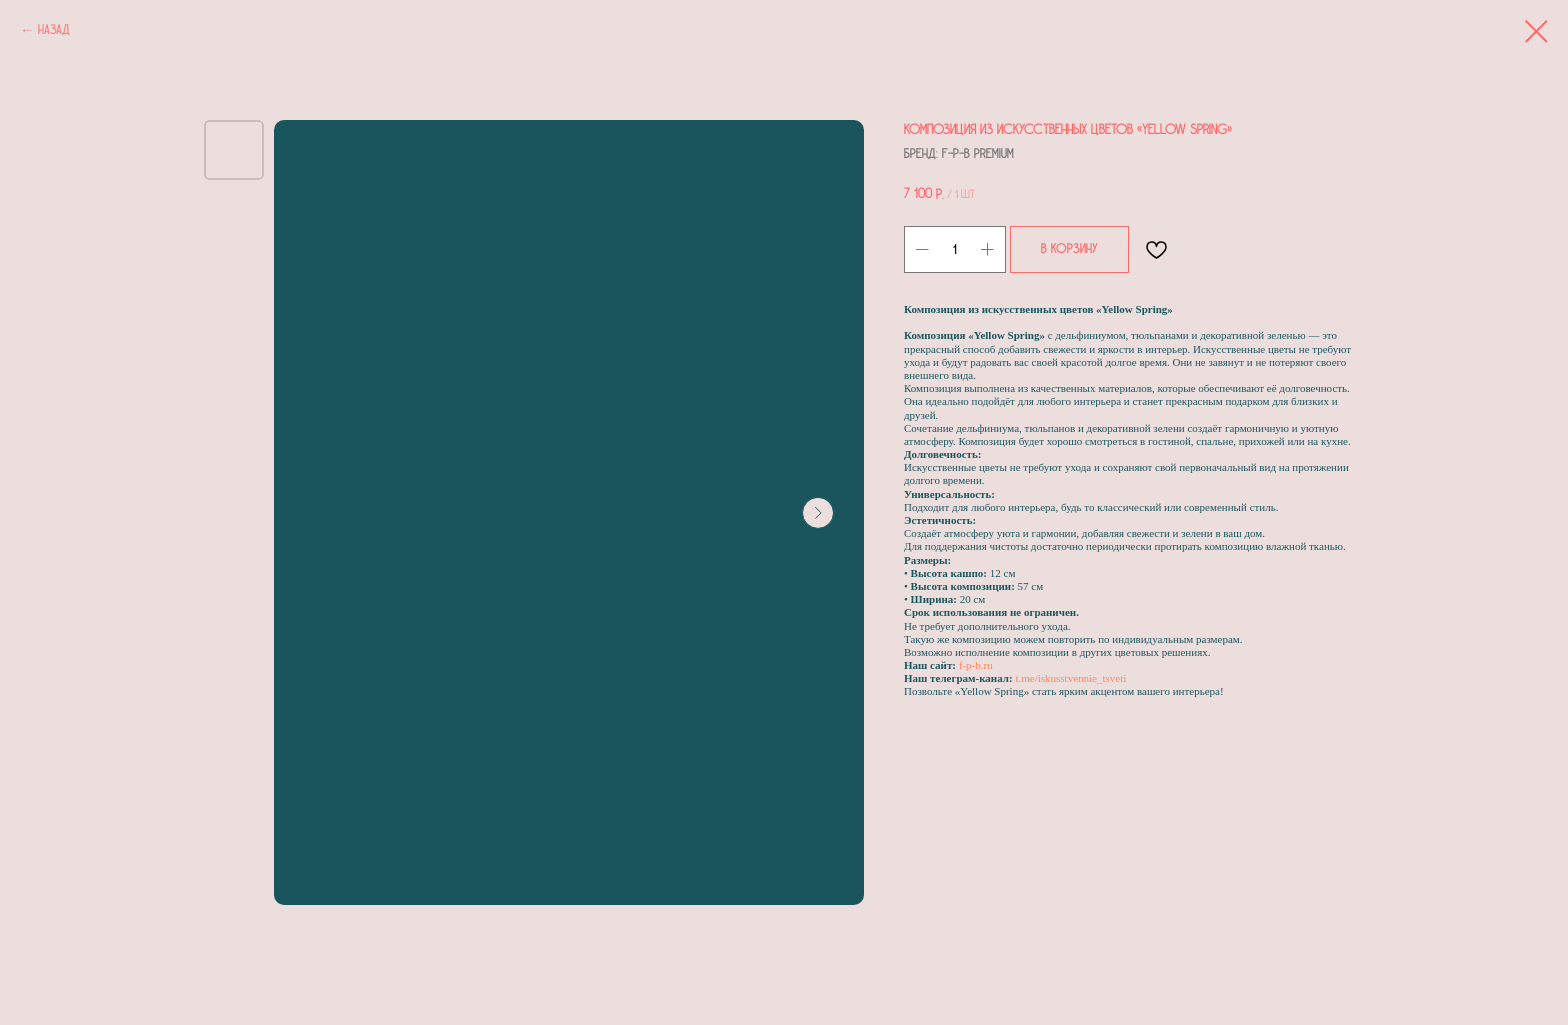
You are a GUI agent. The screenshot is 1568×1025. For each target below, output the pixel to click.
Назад (54, 30)
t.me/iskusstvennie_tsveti (1070, 678)
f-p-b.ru (976, 665)
